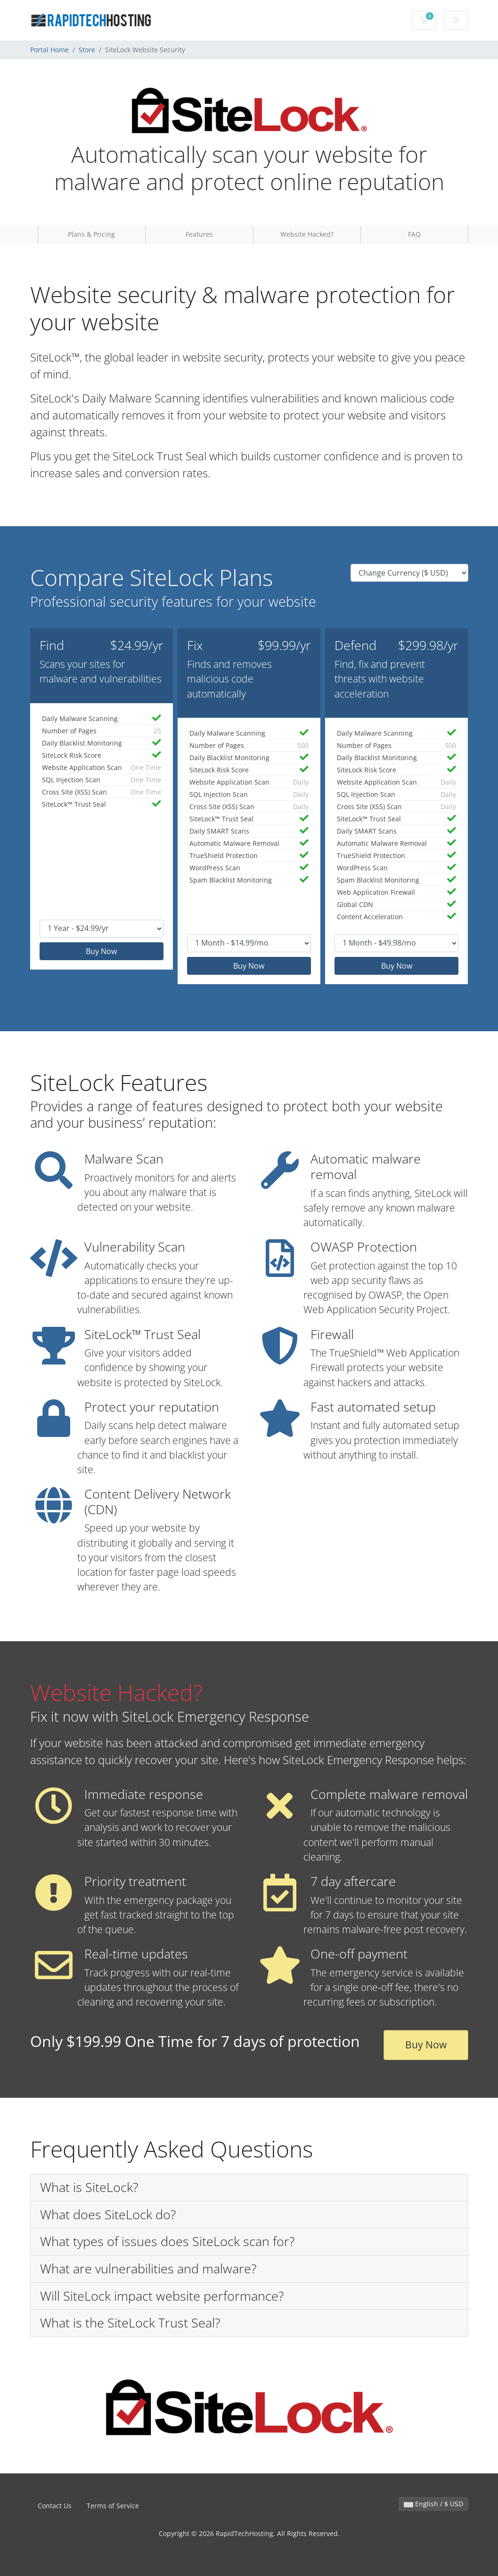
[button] (249, 2187)
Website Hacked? (307, 234)
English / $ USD (433, 2503)
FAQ (414, 234)
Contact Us (55, 2505)
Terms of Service (113, 2505)
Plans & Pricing (91, 234)
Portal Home (49, 49)
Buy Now (101, 951)
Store (87, 49)
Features (199, 234)
